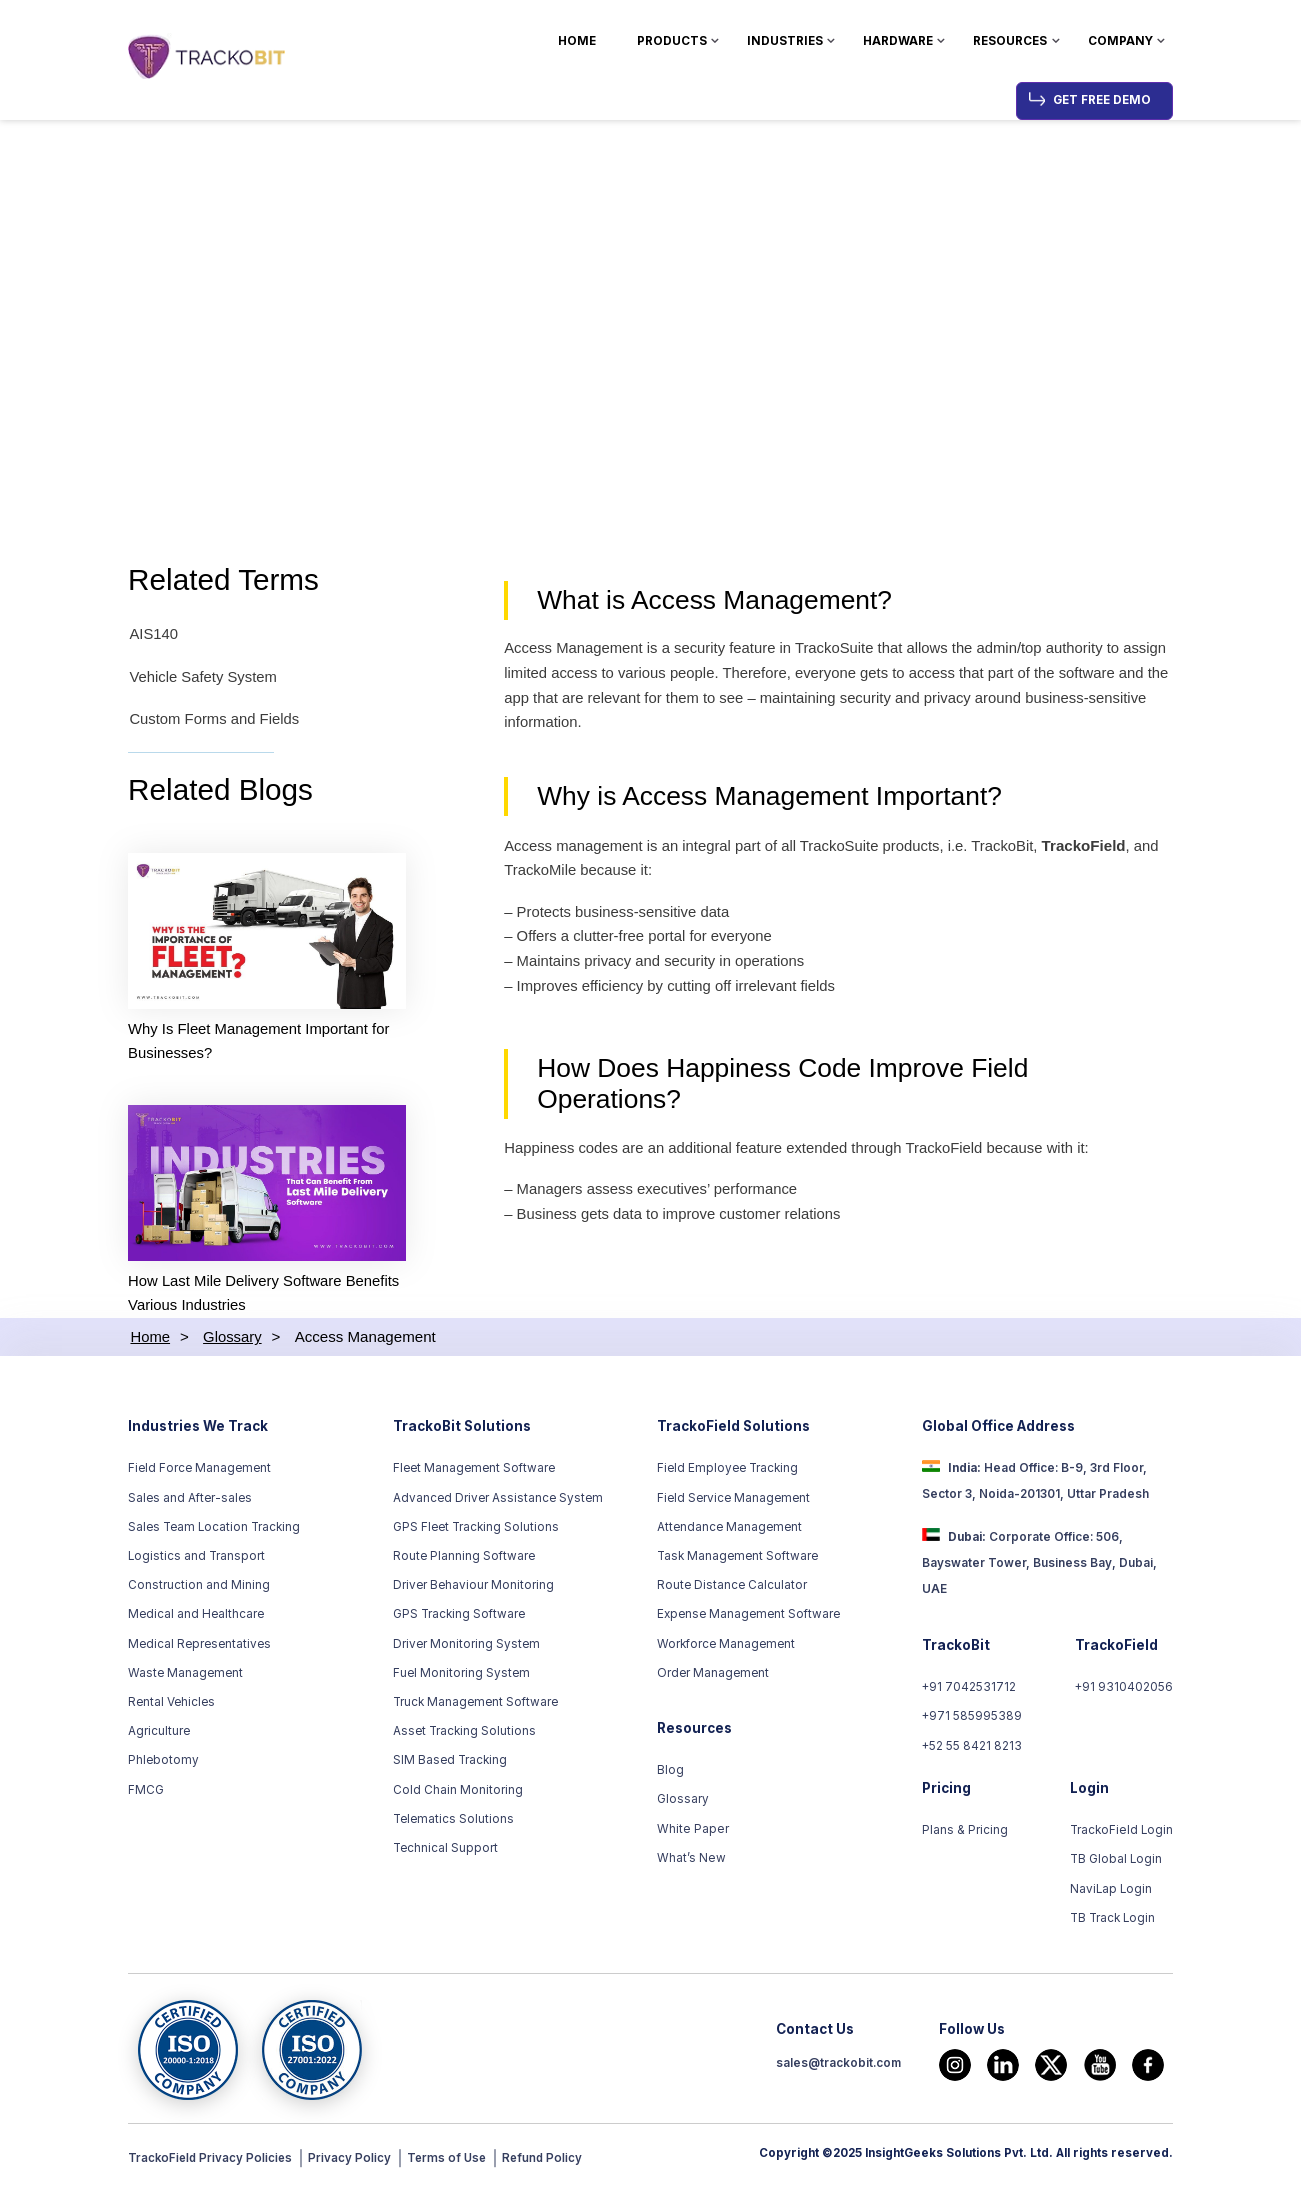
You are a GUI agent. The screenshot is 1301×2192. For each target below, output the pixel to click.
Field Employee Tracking (727, 1471)
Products (672, 41)
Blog (670, 1773)
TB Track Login (1113, 1921)
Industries (785, 41)
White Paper (692, 1831)
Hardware (898, 41)
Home (577, 41)
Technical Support (445, 1851)
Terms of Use (452, 2161)
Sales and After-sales (190, 1500)
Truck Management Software (475, 1705)
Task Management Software (737, 1559)
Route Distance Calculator (732, 1588)
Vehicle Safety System (203, 678)
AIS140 (153, 636)
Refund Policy (548, 2161)
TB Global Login (1117, 1862)
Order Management (713, 1675)
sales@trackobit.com (838, 2066)
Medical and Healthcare (196, 1617)
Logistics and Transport (196, 1559)
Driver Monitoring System (466, 1646)
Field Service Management (733, 1500)
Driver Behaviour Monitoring (473, 1588)
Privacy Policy (353, 2161)
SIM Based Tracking (450, 1763)
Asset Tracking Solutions (464, 1734)
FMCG (146, 1792)
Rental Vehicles (171, 1705)
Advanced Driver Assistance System (498, 1500)
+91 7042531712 (969, 1690)
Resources (1010, 41)
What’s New (691, 1860)
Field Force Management (199, 1471)
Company (1120, 41)
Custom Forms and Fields (214, 720)
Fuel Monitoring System (461, 1675)
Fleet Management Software (474, 1471)
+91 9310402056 (1123, 1690)
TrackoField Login (1122, 1833)
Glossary (683, 1802)
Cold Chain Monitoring (458, 1792)
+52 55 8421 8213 (972, 1748)
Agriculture (159, 1734)
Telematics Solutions (453, 1821)
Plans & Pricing (965, 1833)
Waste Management (185, 1675)
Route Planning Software (464, 1559)
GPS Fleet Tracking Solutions (476, 1529)
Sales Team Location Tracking (214, 1529)
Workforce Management (726, 1646)
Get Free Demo (1102, 100)
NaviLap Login (1112, 1891)
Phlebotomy (163, 1763)
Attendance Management (729, 1529)
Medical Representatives (199, 1646)
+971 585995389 (972, 1719)
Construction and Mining (199, 1588)
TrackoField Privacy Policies (212, 2161)
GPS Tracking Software (459, 1617)
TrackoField (1094, 849)
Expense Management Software (748, 1617)
